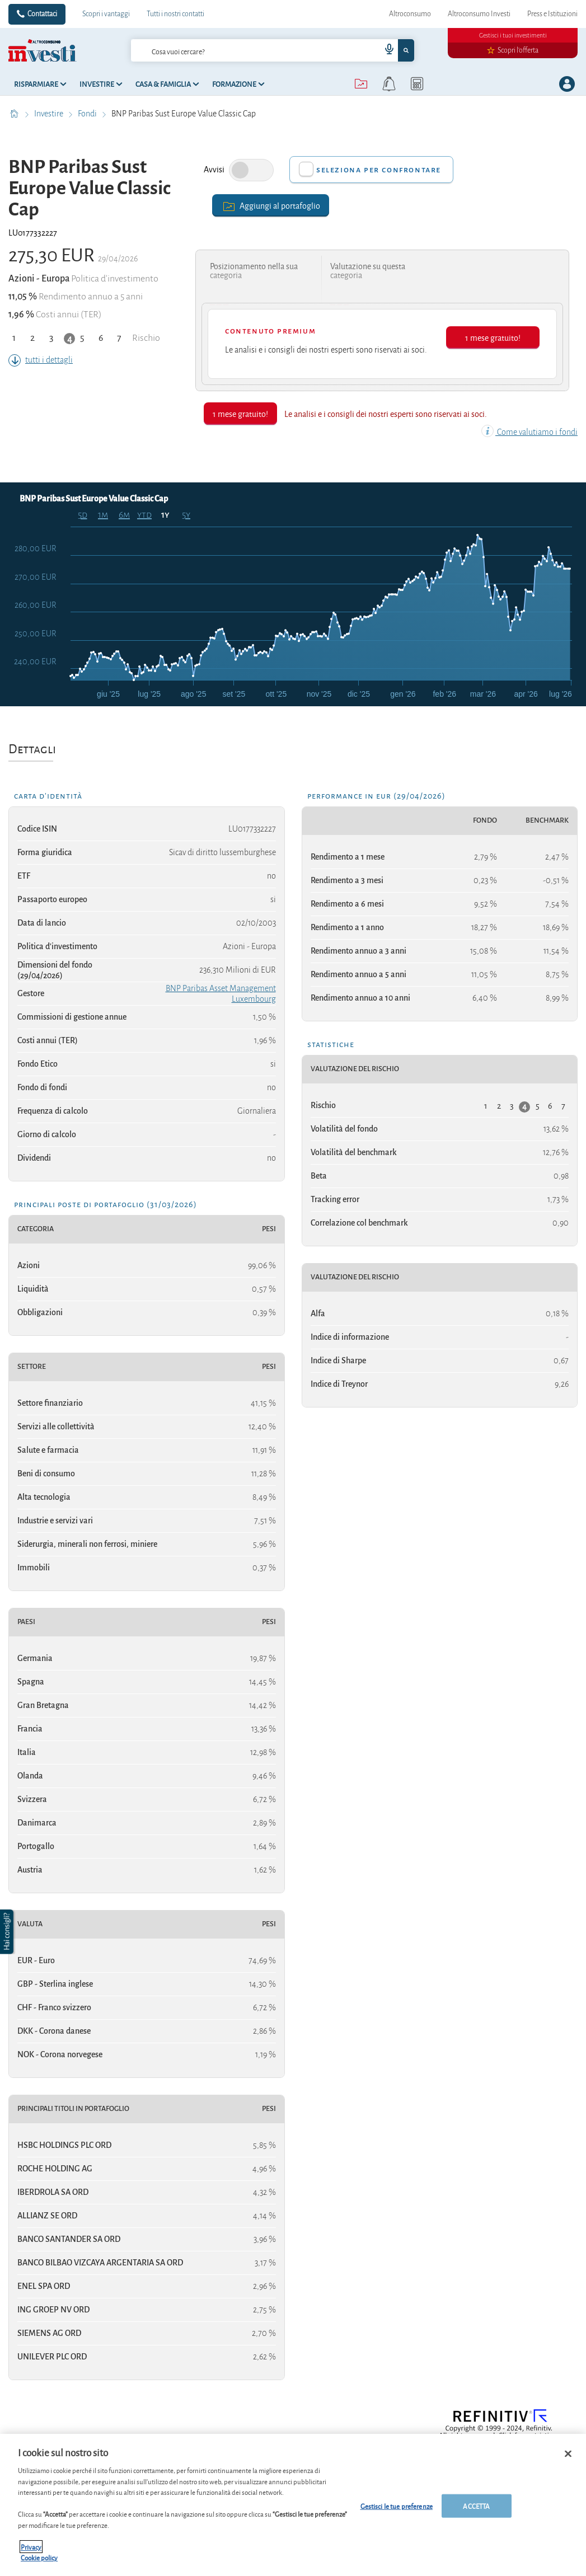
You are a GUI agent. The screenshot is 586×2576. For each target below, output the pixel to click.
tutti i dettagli (40, 359)
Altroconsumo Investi (479, 14)
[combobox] (272, 50)
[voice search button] (384, 50)
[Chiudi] (568, 2454)
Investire (49, 113)
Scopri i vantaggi (106, 14)
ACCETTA (476, 2505)
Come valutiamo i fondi (529, 432)
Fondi (88, 113)
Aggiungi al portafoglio (270, 205)
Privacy (31, 2546)
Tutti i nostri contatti (175, 14)
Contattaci (42, 14)
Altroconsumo (410, 14)
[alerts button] (389, 84)
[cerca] (238, 50)
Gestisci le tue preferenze (396, 2505)
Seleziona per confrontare (378, 169)
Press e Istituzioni (552, 14)
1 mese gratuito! (493, 337)
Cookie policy (39, 2557)
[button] (8, 1931)
